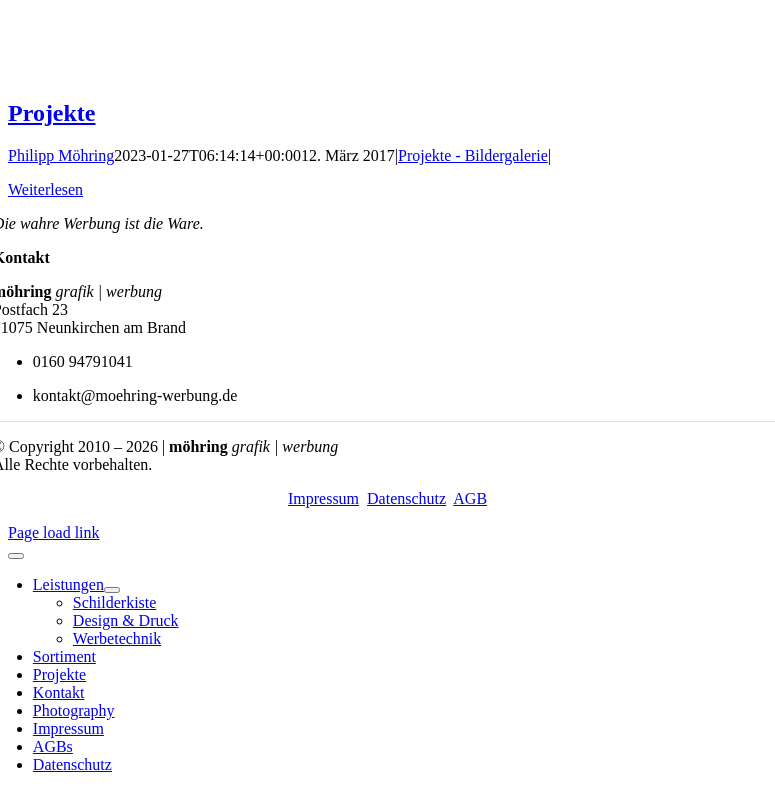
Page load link (54, 532)
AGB (470, 498)
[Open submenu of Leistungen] (112, 590)
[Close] (16, 556)
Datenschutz (406, 498)
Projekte (52, 113)
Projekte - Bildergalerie (473, 155)
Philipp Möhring (61, 155)
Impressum (323, 498)
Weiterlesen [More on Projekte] (45, 189)
